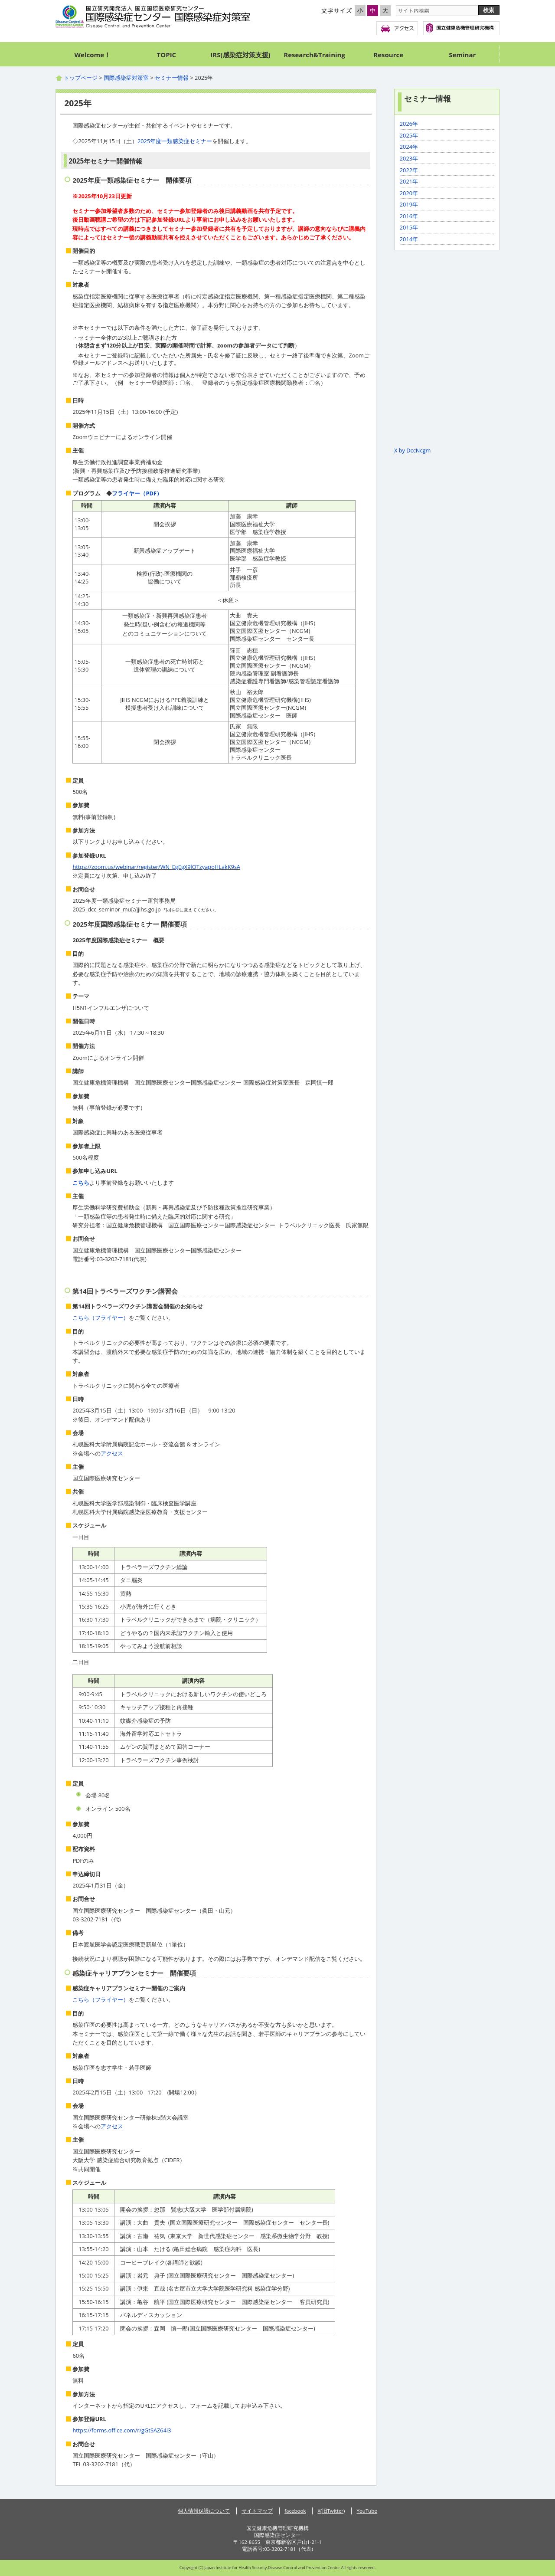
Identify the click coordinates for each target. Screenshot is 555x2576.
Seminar (462, 54)
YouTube (366, 2510)
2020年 (409, 193)
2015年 (409, 227)
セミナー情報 (172, 78)
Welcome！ (93, 54)
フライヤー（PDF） (137, 493)
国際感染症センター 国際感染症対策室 (153, 17)
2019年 (409, 204)
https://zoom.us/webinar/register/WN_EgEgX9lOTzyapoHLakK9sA (156, 867)
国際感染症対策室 (126, 78)
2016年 (409, 216)
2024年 (409, 147)
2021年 (409, 181)
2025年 (409, 135)
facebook (295, 2510)
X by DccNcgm (412, 450)
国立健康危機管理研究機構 (461, 28)
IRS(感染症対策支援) (240, 54)
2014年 (409, 239)
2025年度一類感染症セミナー (174, 141)
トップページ (81, 78)
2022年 (409, 170)
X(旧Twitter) (331, 2510)
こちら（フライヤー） (100, 1317)
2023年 (409, 158)
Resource (388, 54)
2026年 (409, 124)
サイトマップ (257, 2510)
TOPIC (166, 54)
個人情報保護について (204, 2510)
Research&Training (314, 54)
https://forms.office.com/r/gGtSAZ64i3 (121, 2430)
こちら (80, 1182)
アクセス (397, 28)
